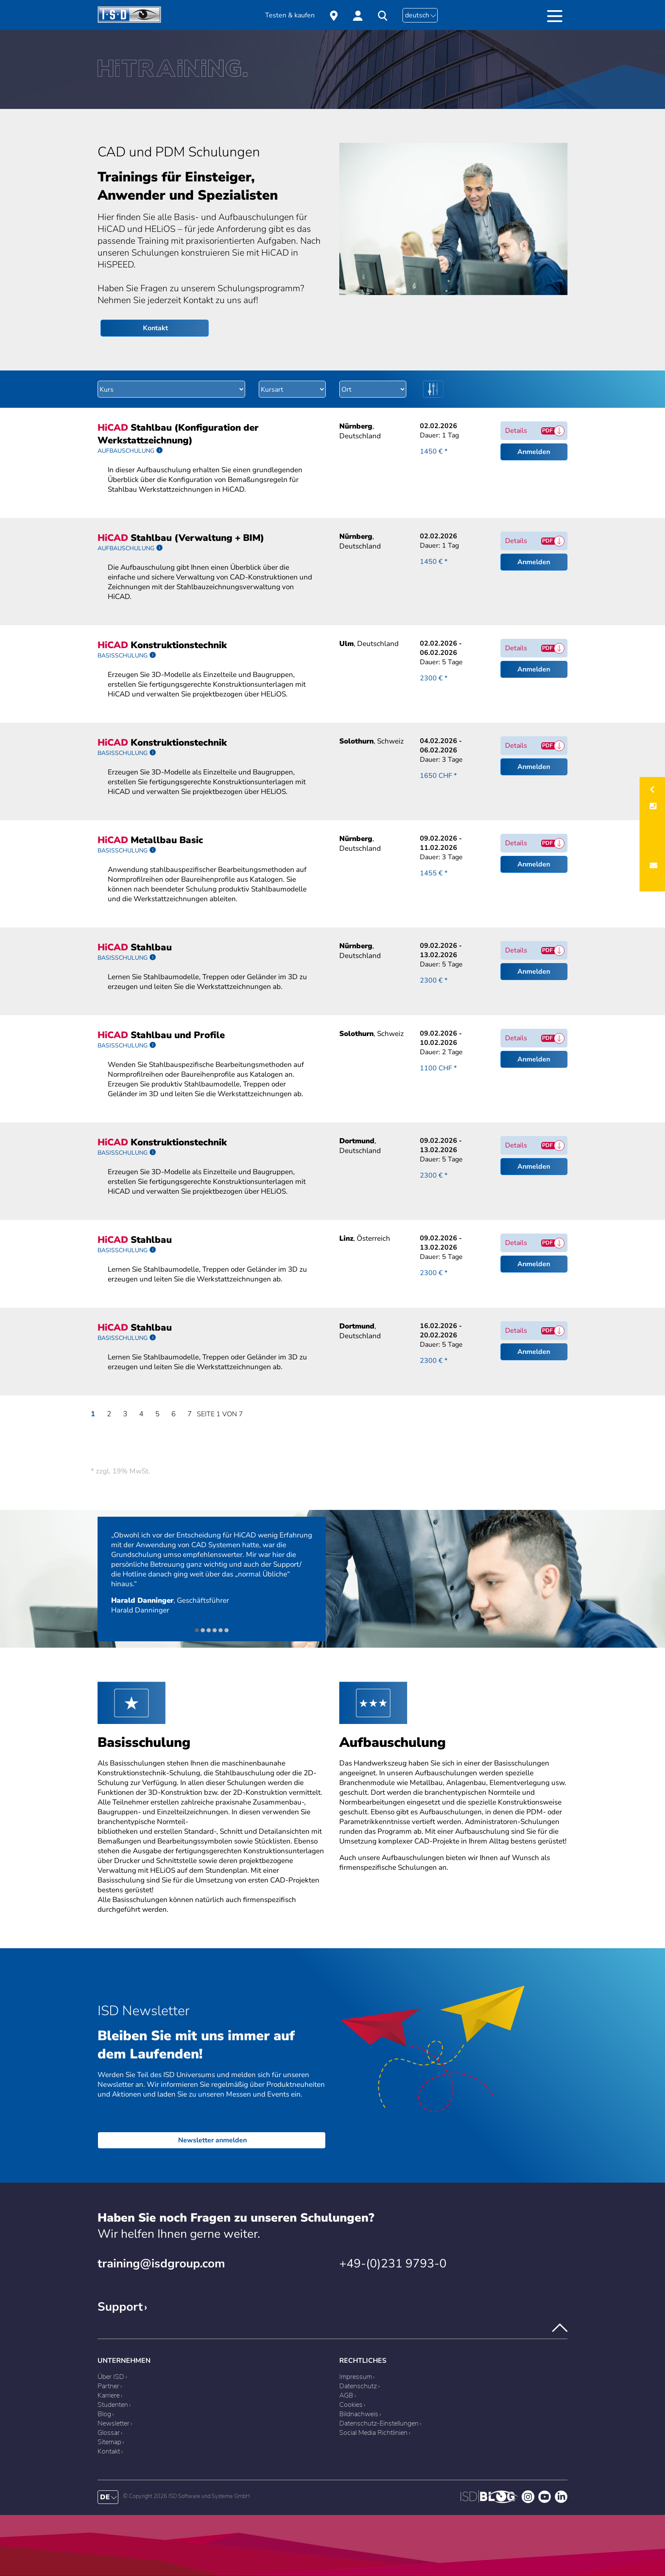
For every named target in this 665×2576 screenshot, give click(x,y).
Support (120, 2307)
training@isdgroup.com (161, 2264)
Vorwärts (297, 1630)
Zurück (122, 1630)
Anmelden (533, 452)
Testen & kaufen (290, 15)
